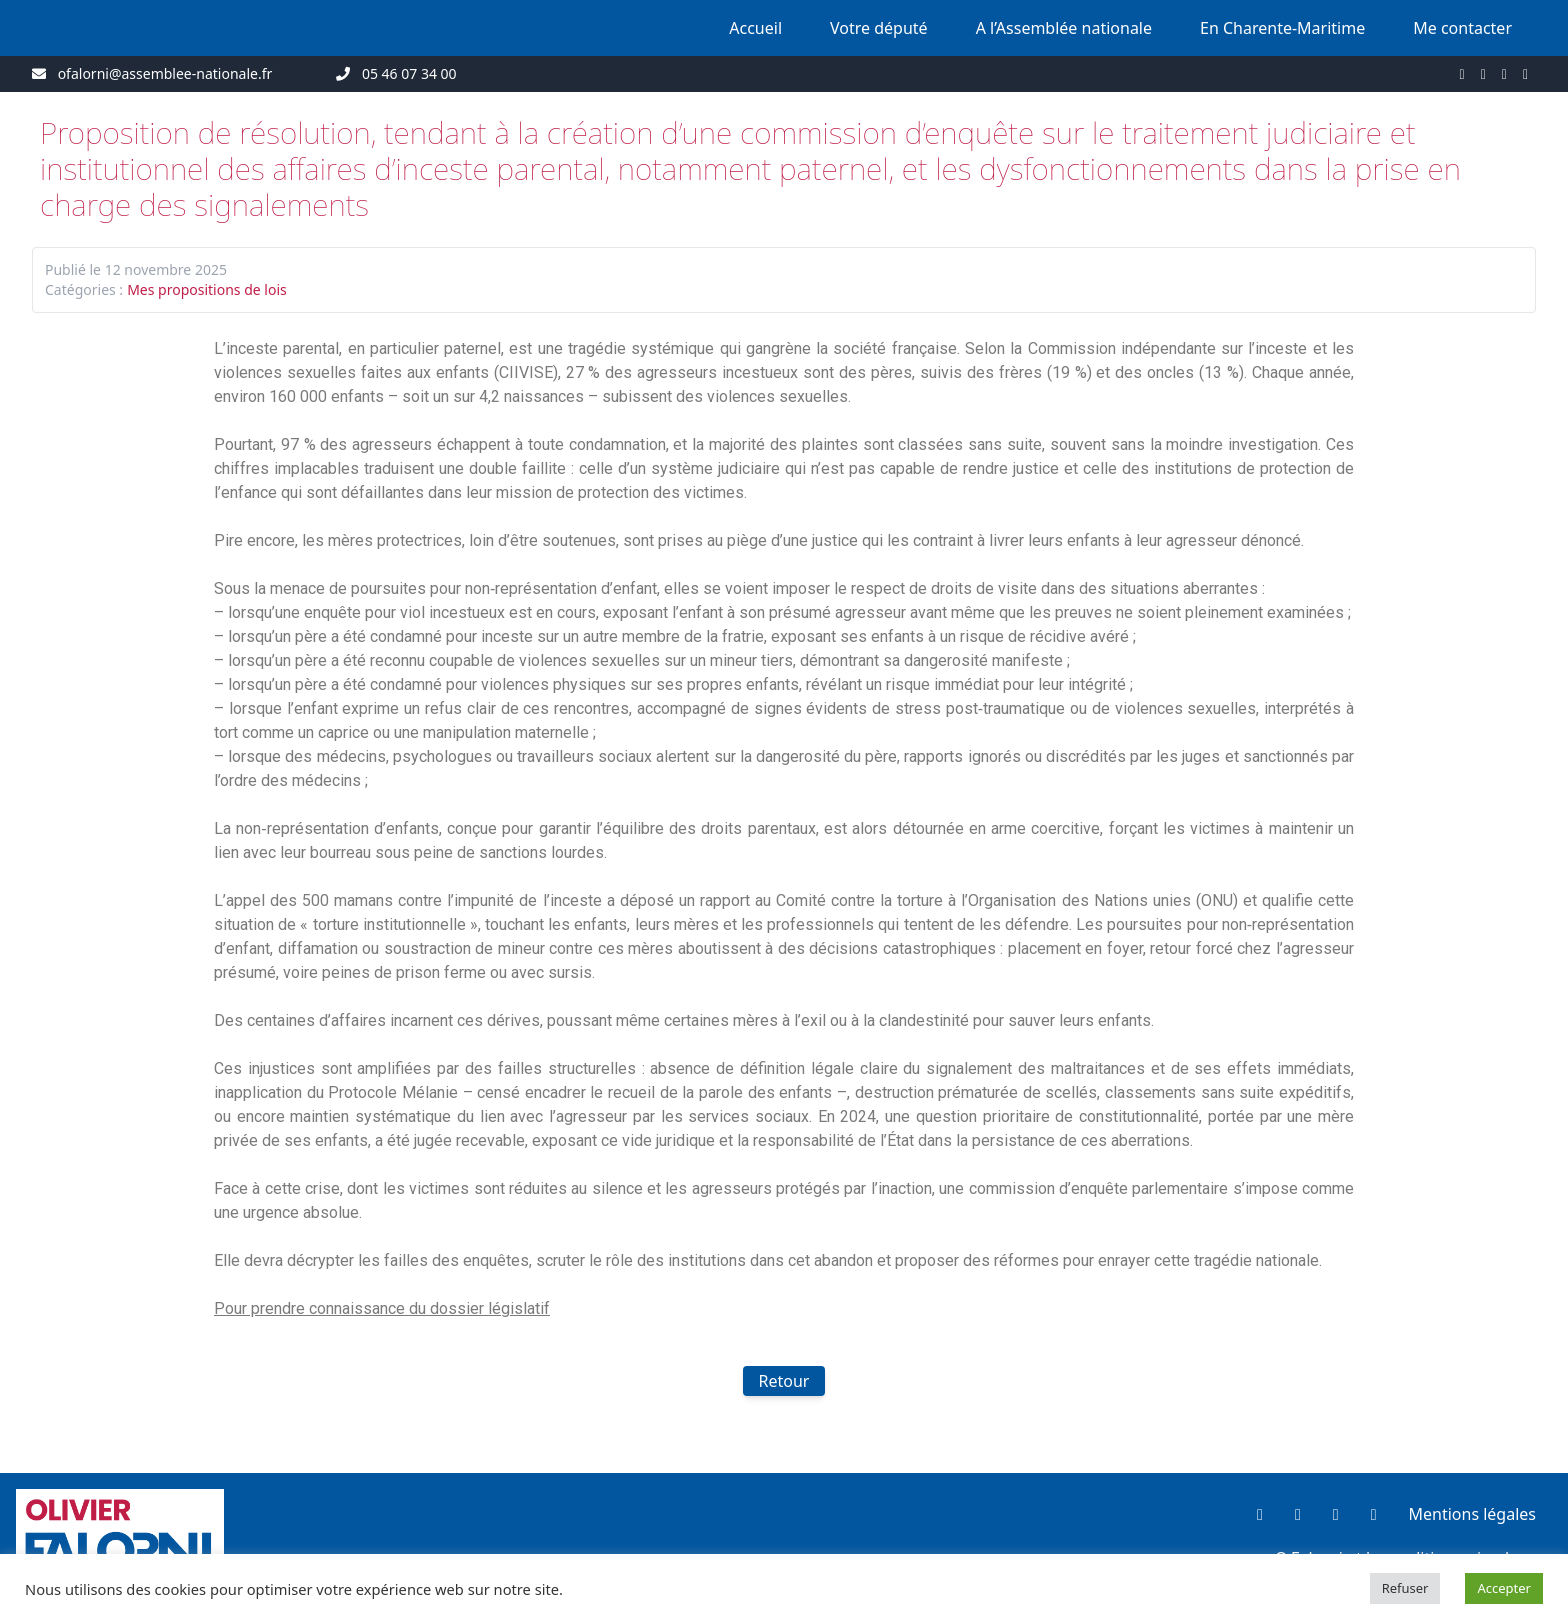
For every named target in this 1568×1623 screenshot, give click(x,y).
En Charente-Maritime (1282, 28)
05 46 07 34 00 (409, 73)
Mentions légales (1472, 1514)
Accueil (755, 28)
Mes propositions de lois (207, 289)
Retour (784, 1381)
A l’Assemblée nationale (1064, 28)
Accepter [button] (1504, 1588)
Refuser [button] (1405, 1588)
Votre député (879, 28)
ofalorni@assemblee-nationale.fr (165, 73)
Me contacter (1462, 28)
